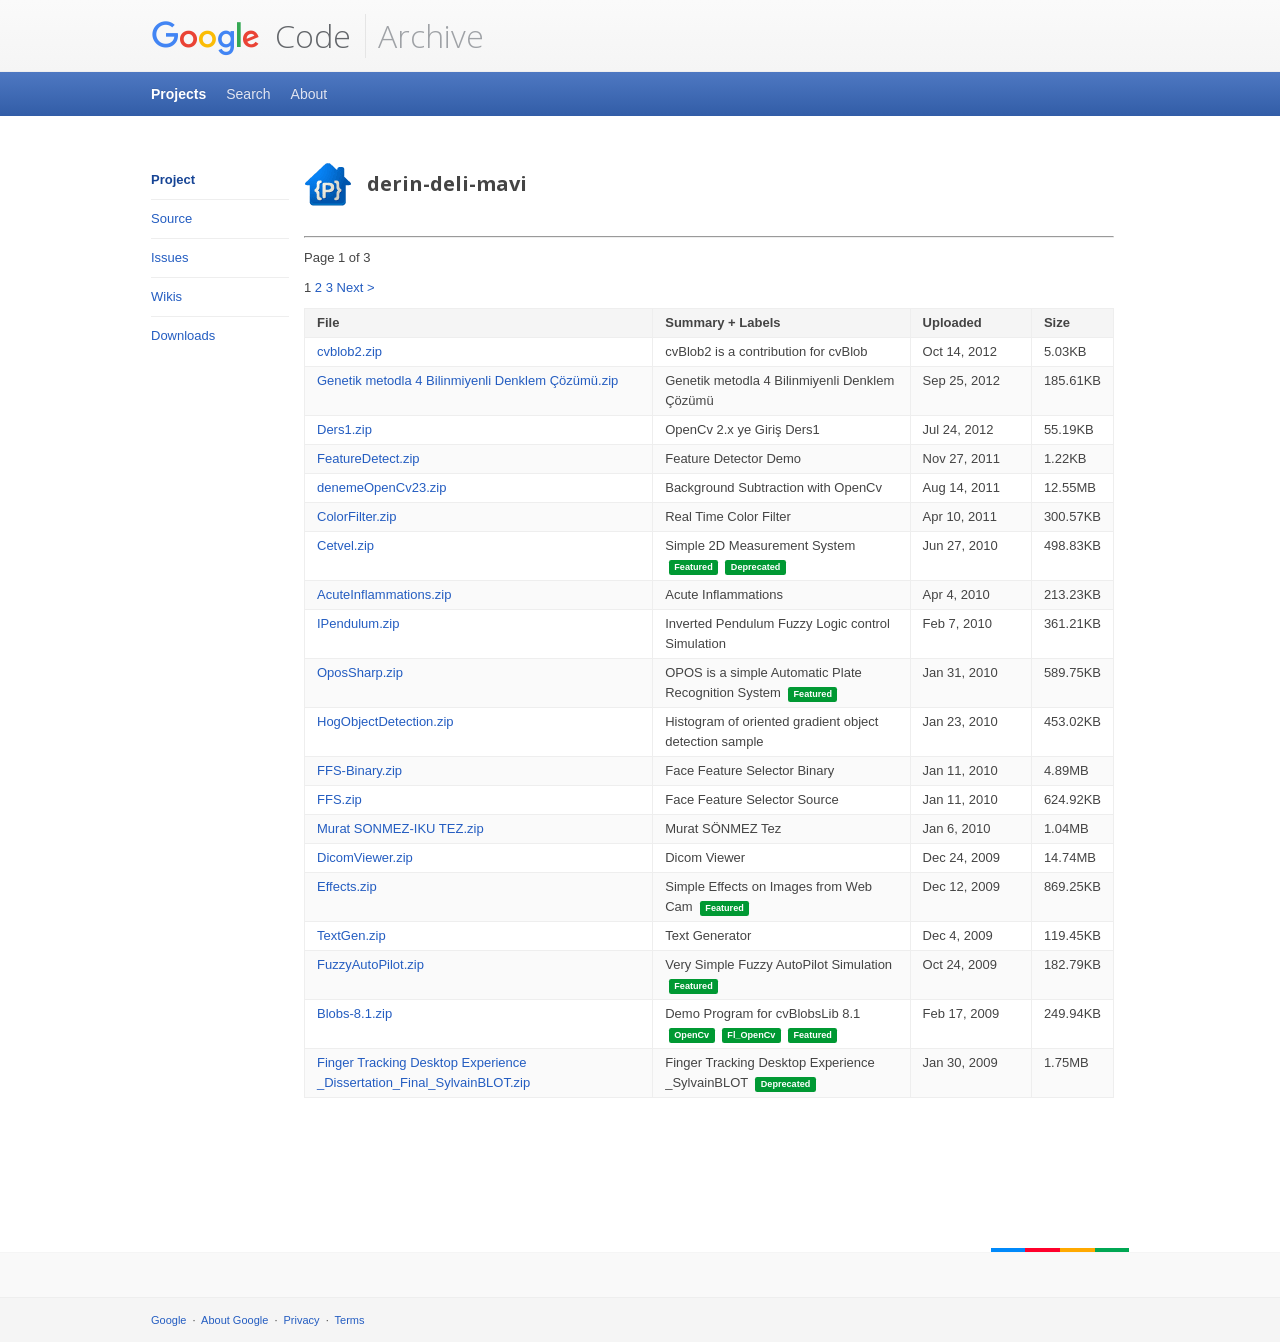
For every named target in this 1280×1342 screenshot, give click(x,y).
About (309, 94)
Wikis (166, 296)
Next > (356, 287)
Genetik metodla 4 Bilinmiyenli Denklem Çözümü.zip (467, 380)
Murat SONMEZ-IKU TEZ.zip (400, 828)
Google (168, 1320)
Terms (350, 1320)
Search (248, 94)
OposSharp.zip (360, 672)
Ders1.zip (344, 429)
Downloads (183, 335)
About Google (234, 1320)
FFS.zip (339, 799)
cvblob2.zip (349, 351)
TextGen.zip (351, 935)
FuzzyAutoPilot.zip (370, 964)
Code (251, 36)
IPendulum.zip (358, 623)
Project (173, 179)
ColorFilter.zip (356, 516)
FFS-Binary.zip (359, 770)
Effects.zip (347, 886)
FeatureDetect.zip (368, 458)
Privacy (302, 1320)
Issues (170, 257)
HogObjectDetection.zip (385, 721)
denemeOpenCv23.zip (381, 487)
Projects (178, 94)
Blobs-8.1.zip (354, 1013)
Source (171, 218)
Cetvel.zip (345, 545)
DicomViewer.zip (365, 857)
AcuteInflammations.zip (384, 594)
